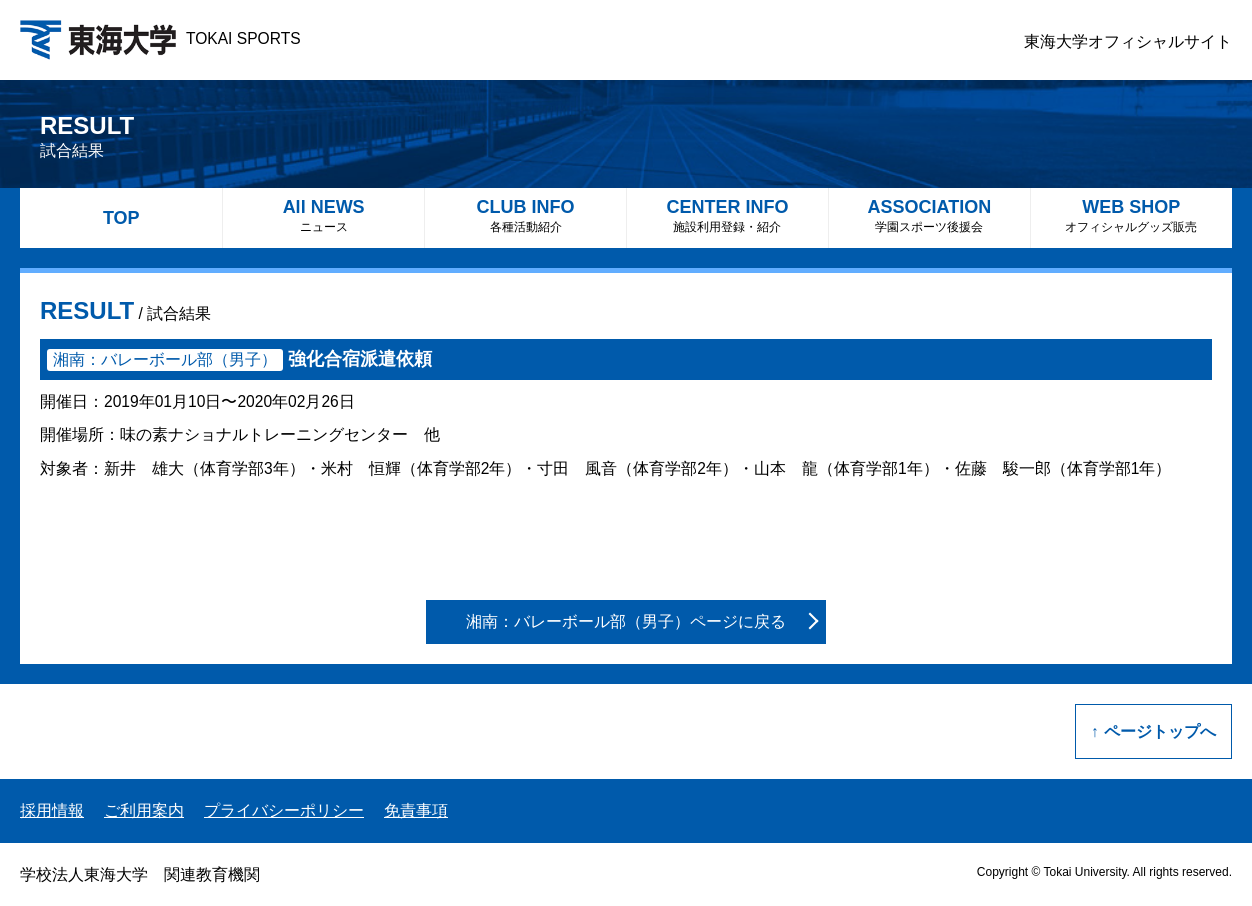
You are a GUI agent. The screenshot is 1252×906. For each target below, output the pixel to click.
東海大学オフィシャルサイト (1128, 41)
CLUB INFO (525, 215)
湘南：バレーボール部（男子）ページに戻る (626, 621)
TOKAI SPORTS (160, 38)
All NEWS (323, 215)
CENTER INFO (727, 215)
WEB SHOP (1131, 215)
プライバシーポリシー (284, 810)
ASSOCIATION (929, 215)
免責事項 (416, 810)
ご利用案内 (144, 810)
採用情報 (52, 810)
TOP (121, 218)
